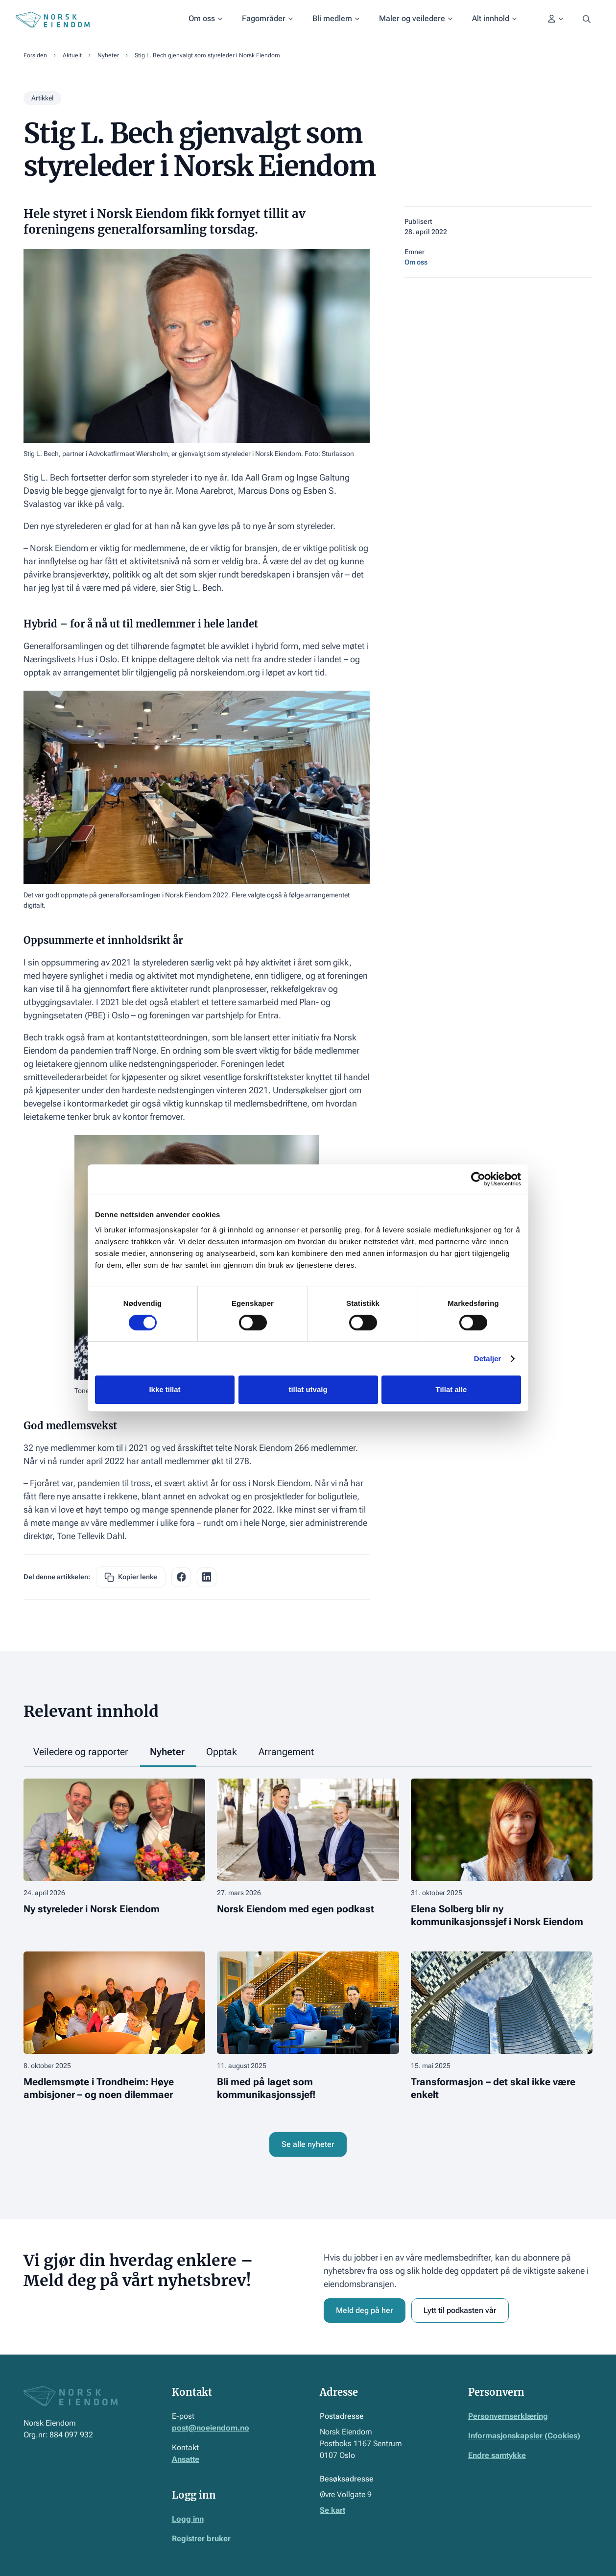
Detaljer (487, 1358)
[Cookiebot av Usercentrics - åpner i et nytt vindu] (478, 1179)
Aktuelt (72, 55)
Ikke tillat (164, 1389)
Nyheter (108, 55)
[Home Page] (53, 19)
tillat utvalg (307, 1389)
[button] (205, 19)
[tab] (82, 1752)
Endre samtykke (497, 2455)
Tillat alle (451, 1389)
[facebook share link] (181, 1577)
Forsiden (35, 55)
